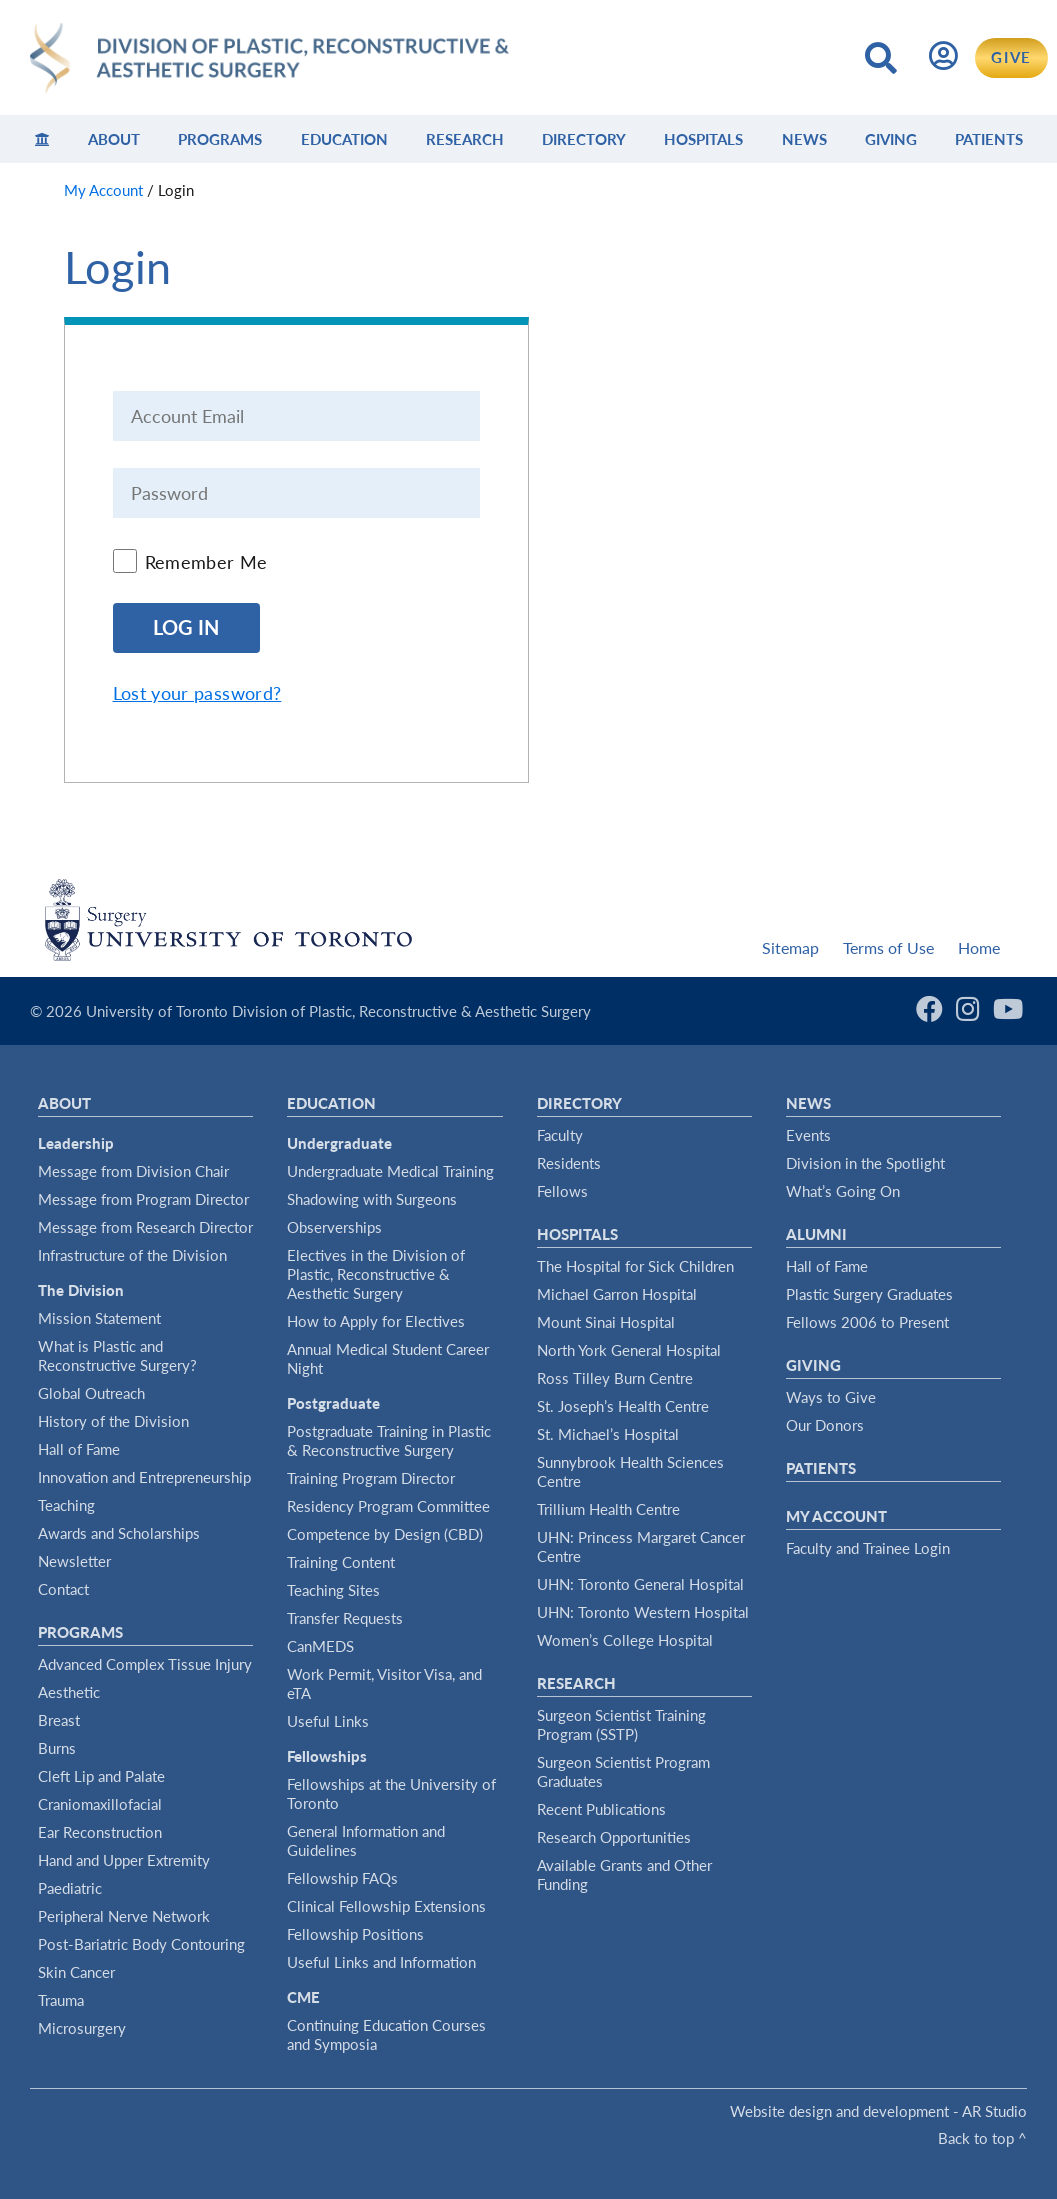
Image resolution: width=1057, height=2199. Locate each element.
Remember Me (206, 562)
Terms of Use (888, 947)
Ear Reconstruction (100, 1832)
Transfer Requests (345, 1618)
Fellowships (327, 1756)
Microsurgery (82, 2028)
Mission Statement (99, 1318)
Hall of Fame (79, 1449)
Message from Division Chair (133, 1171)
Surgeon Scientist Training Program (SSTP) (621, 1724)
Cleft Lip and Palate (101, 1776)
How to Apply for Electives (376, 1321)
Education (344, 139)
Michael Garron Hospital (617, 1294)
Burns (57, 1748)
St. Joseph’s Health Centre (623, 1406)
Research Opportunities (614, 1837)
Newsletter (74, 1561)
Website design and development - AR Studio (878, 2111)
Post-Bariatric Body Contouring (141, 1944)
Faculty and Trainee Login (868, 1548)
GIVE (1011, 57)
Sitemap (790, 947)
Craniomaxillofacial (100, 1804)
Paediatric (70, 1888)
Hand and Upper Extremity (124, 1860)
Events (808, 1135)
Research (465, 139)
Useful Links (328, 1721)
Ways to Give (831, 1397)
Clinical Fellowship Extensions (386, 1906)
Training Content (341, 1562)
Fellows (562, 1191)
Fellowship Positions (355, 1934)
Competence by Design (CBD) (385, 1534)
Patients (989, 139)
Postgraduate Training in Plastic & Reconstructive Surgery (389, 1440)
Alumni (816, 1234)
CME (303, 1997)
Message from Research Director (145, 1227)
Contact (63, 1589)
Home (979, 947)
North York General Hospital (629, 1350)
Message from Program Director (143, 1199)
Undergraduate (339, 1143)
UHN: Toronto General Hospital (640, 1584)
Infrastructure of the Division (132, 1255)
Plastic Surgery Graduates (869, 1294)
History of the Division (113, 1421)
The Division (81, 1290)
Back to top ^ (982, 2138)
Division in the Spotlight (865, 1163)
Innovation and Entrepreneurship (144, 1477)
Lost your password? (197, 693)
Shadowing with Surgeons (372, 1199)
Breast (59, 1720)
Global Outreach (91, 1393)
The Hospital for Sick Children (635, 1266)
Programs (220, 139)
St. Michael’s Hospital (608, 1434)
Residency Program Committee (388, 1506)
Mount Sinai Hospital (606, 1322)
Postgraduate (333, 1403)
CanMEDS (320, 1646)
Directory (584, 139)
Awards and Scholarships (119, 1533)
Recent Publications (601, 1809)
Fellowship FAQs (342, 1878)
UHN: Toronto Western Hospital (643, 1612)
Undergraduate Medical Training (390, 1171)
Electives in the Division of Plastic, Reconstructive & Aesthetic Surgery (376, 1274)
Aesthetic (69, 1692)
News (804, 139)
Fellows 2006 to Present (867, 1322)
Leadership (76, 1143)
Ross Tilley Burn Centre (615, 1378)
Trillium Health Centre (608, 1509)
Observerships (334, 1227)
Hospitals (703, 139)
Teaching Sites (333, 1590)
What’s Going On (843, 1191)
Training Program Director (371, 1478)
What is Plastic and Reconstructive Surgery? (117, 1355)
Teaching (66, 1505)
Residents (569, 1163)
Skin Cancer (76, 1972)
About (114, 139)
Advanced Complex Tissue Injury (145, 1664)
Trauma (61, 2000)
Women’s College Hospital (625, 1640)
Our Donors (825, 1425)
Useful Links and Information (381, 1962)
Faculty (560, 1135)
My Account (836, 1516)
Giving (891, 139)
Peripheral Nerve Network (124, 1916)
